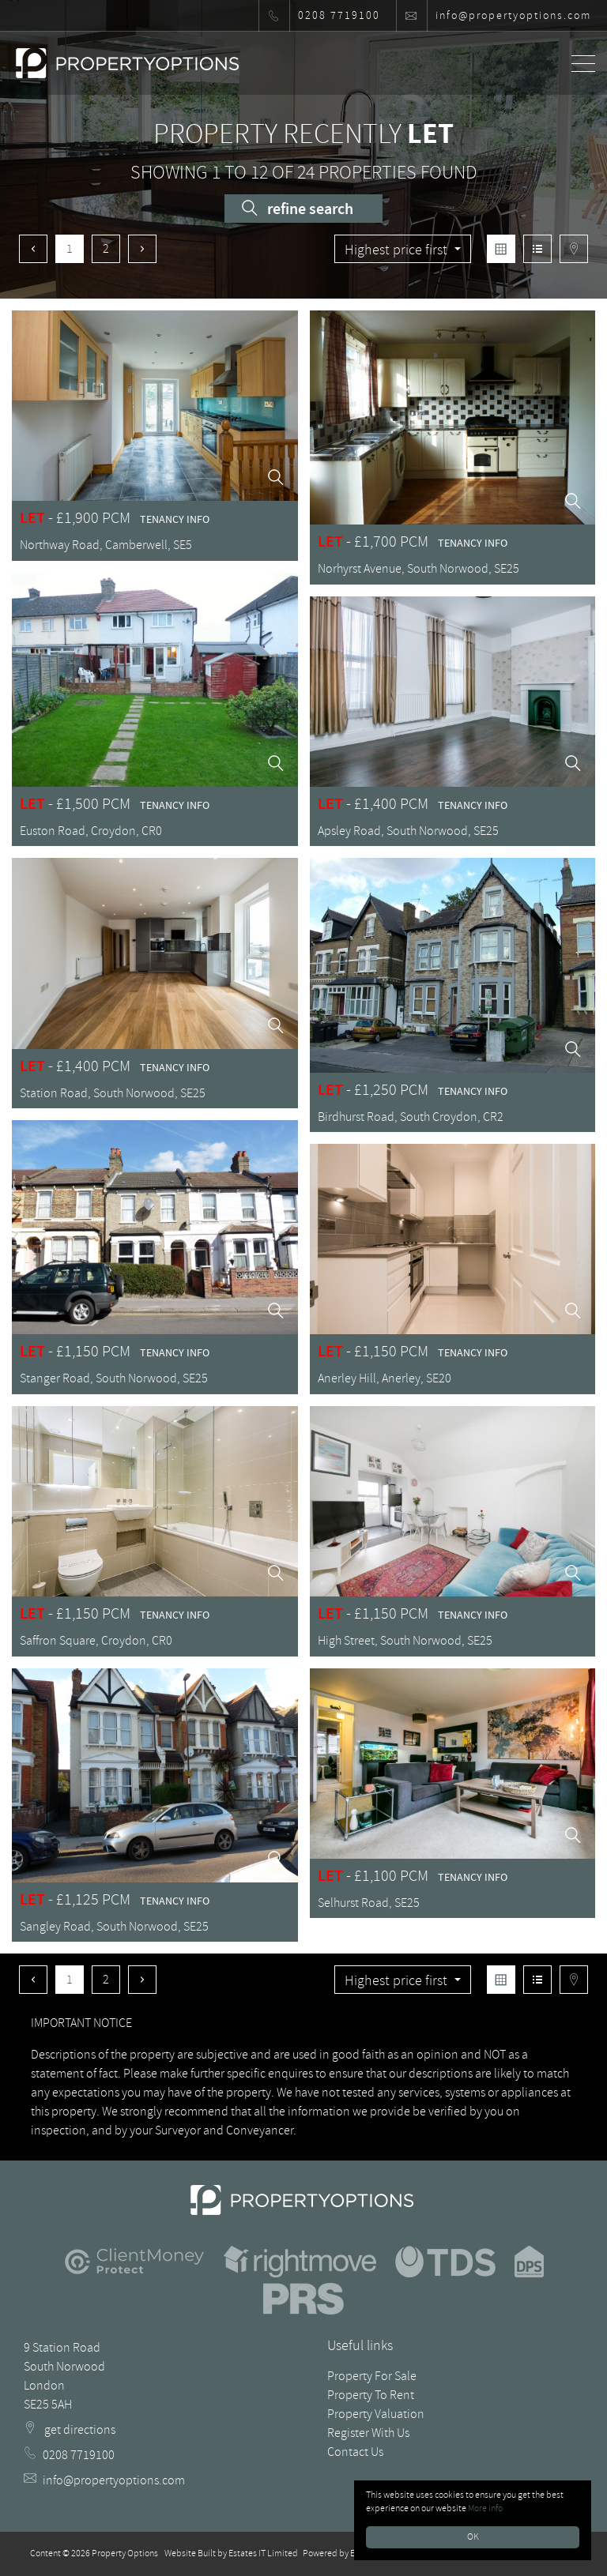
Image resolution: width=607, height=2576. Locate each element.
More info (485, 2508)
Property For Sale (372, 2376)
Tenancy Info (174, 519)
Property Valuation (375, 2414)
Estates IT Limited (263, 2553)
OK (473, 2537)
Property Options (125, 2553)
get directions (69, 2430)
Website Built (190, 2553)
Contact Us (355, 2452)
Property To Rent (370, 2395)
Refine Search (297, 208)
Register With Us (368, 2433)
